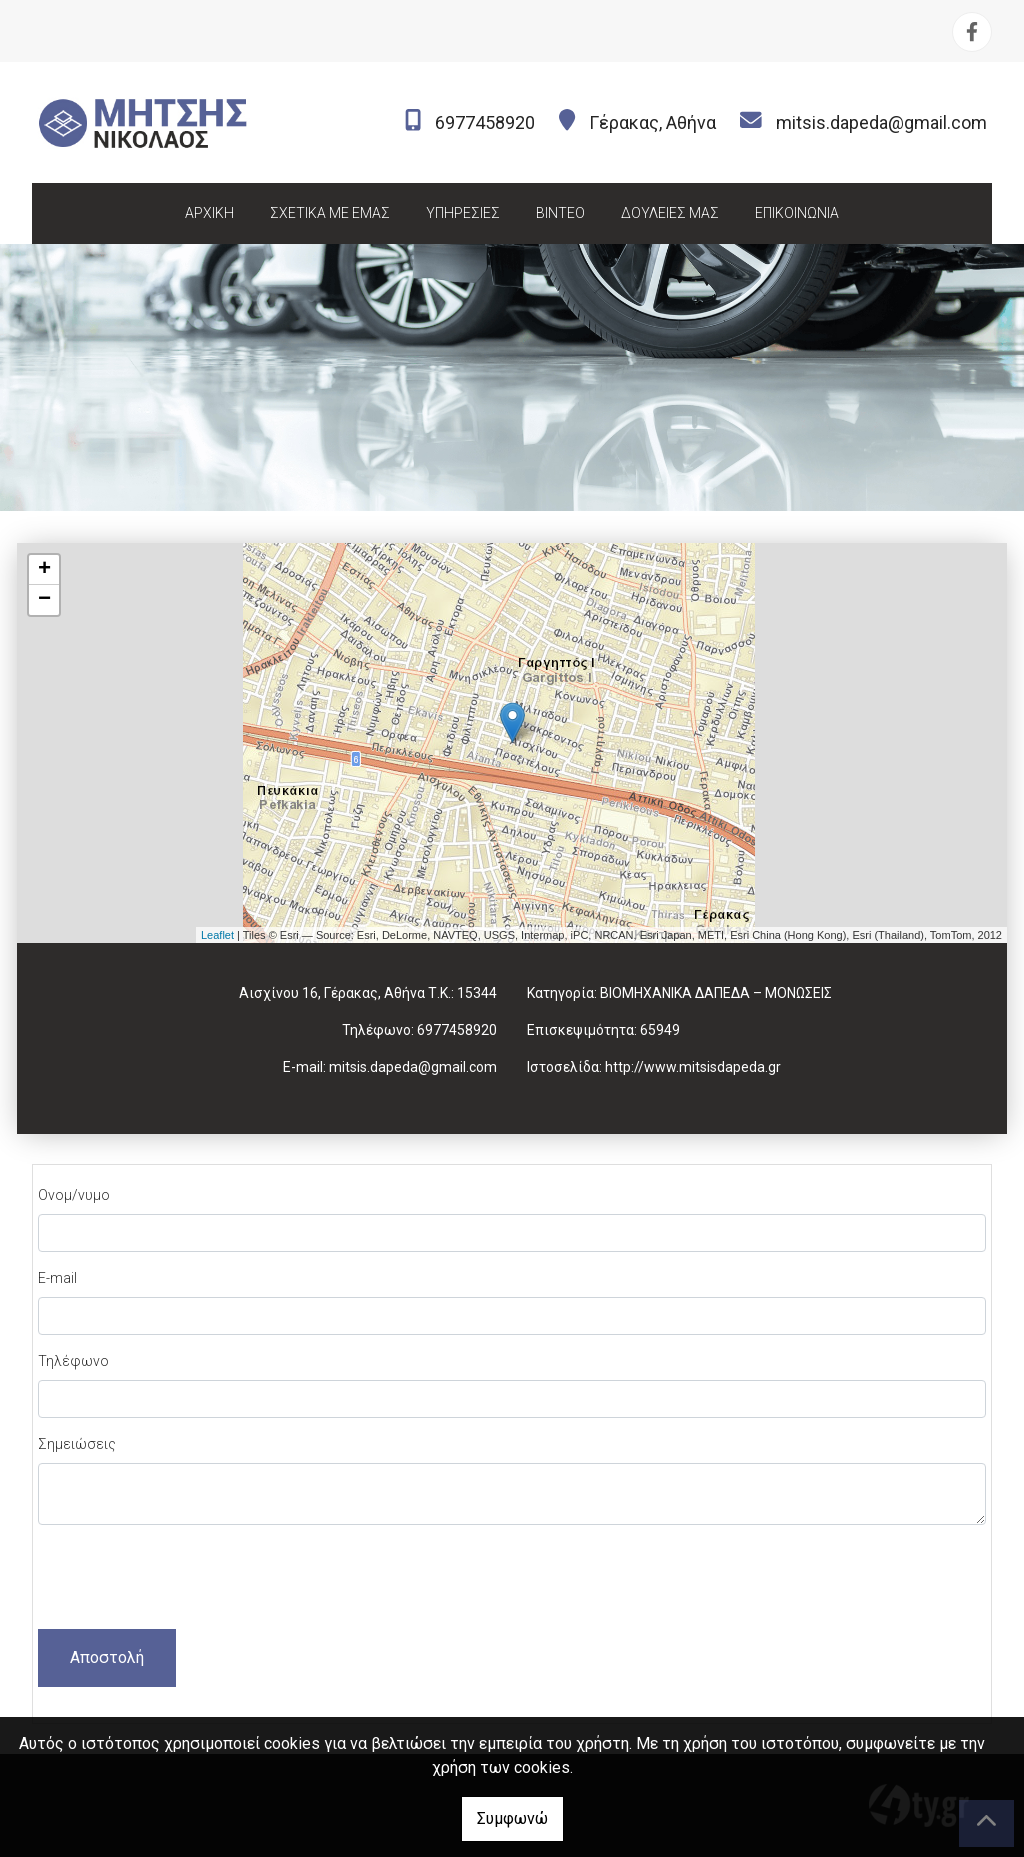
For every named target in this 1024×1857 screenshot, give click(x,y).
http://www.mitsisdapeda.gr (693, 1067)
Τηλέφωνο (73, 1361)
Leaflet (217, 935)
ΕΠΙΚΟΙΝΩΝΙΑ (797, 213)
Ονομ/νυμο (74, 1195)
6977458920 (485, 122)
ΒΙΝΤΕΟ (560, 213)
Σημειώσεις (77, 1444)
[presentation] (190, 1580)
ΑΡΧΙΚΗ (209, 213)
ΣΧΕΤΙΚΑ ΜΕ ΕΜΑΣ (330, 213)
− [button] (44, 600)
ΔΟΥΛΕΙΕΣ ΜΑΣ (670, 213)
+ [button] (44, 570)
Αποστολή (107, 1657)
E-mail (57, 1278)
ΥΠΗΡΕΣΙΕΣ (463, 213)
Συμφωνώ (512, 1818)
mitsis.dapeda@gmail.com (881, 122)
